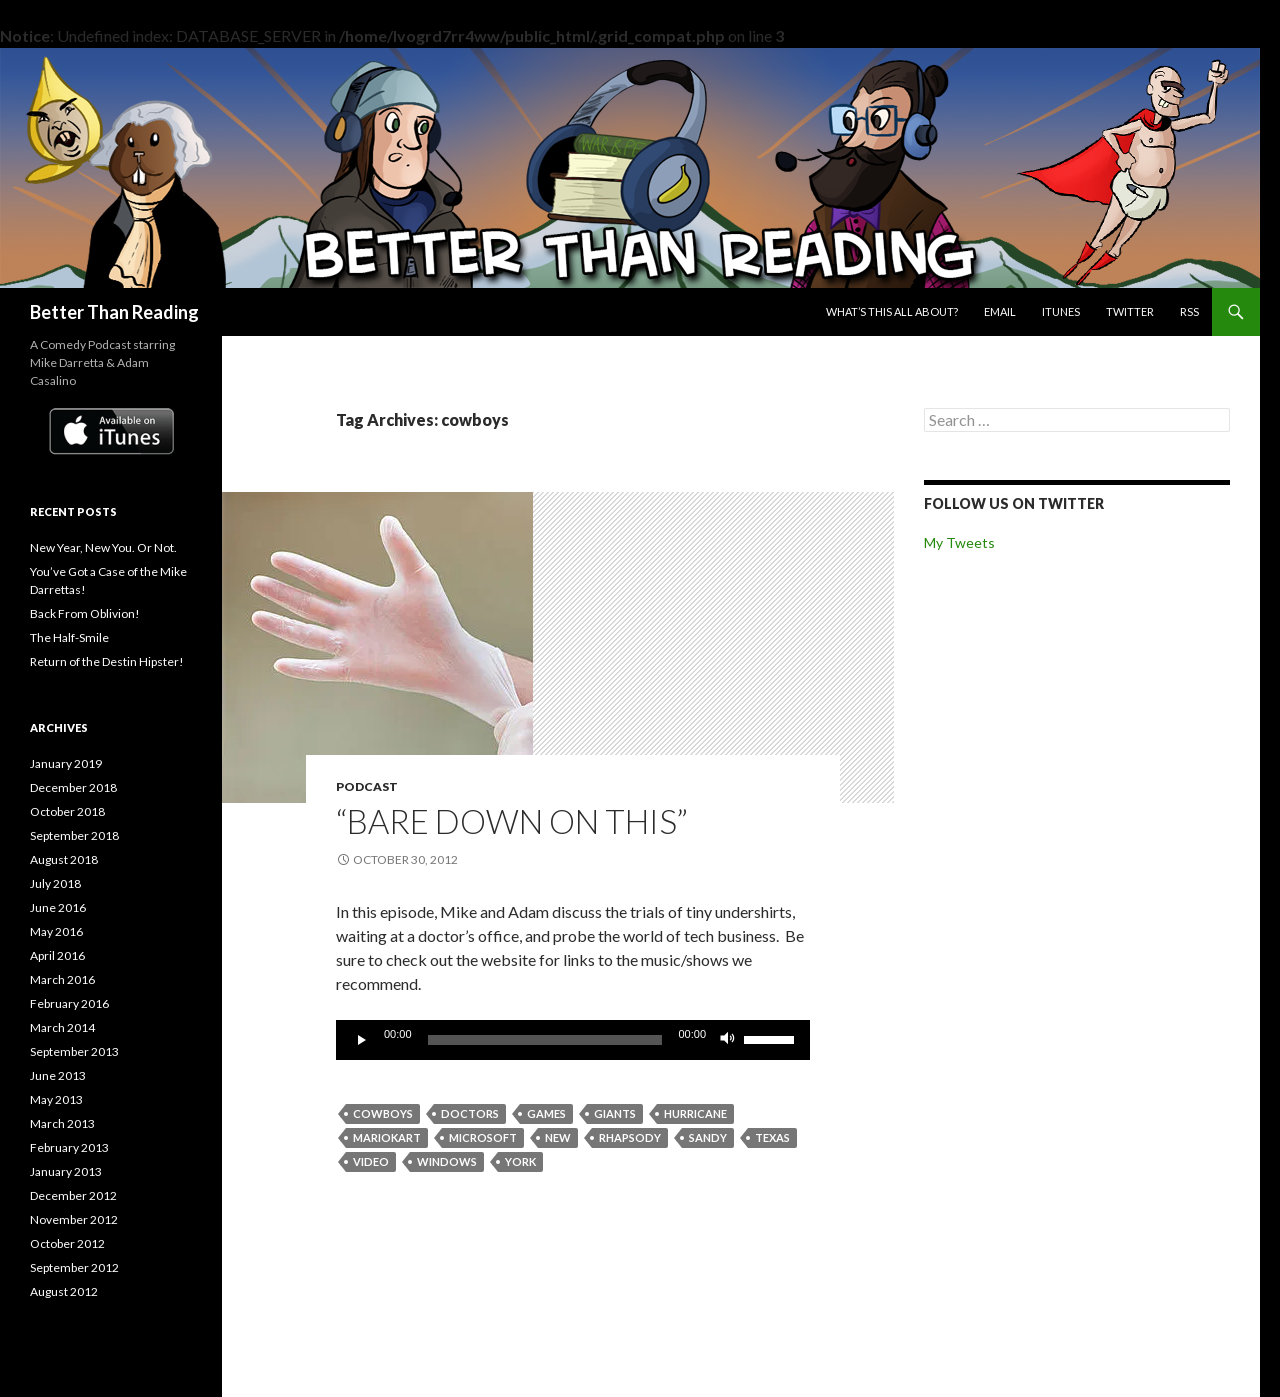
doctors (470, 1113)
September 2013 (74, 1051)
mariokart (387, 1137)
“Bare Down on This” (512, 821)
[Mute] (728, 1040)
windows (447, 1161)
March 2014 (62, 1027)
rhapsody (630, 1137)
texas (772, 1137)
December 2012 (73, 1195)
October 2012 (67, 1243)
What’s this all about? (892, 311)
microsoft (483, 1137)
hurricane (695, 1113)
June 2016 (58, 907)
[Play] (362, 1040)
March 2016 (62, 979)
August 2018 (64, 859)
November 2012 (74, 1219)
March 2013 (62, 1123)
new (558, 1137)
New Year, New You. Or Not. (103, 547)
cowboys (383, 1113)
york (520, 1161)
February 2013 (69, 1147)
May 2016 (56, 931)
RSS (1189, 311)
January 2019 (66, 763)
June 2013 (58, 1075)
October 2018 (67, 811)
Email (1000, 311)
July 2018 (55, 883)
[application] (573, 1040)
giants (615, 1113)
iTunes (1061, 311)
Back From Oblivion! (85, 613)
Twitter (1130, 311)
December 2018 (73, 787)
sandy (708, 1137)
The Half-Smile (69, 637)
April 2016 (57, 955)
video (371, 1161)
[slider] (545, 1040)
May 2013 (56, 1099)
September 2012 (74, 1267)
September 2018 (74, 835)
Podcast (367, 786)
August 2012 (64, 1291)
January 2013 (66, 1171)
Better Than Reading (114, 312)
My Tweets (959, 542)
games (546, 1113)
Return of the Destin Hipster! (107, 661)
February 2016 (69, 1003)
